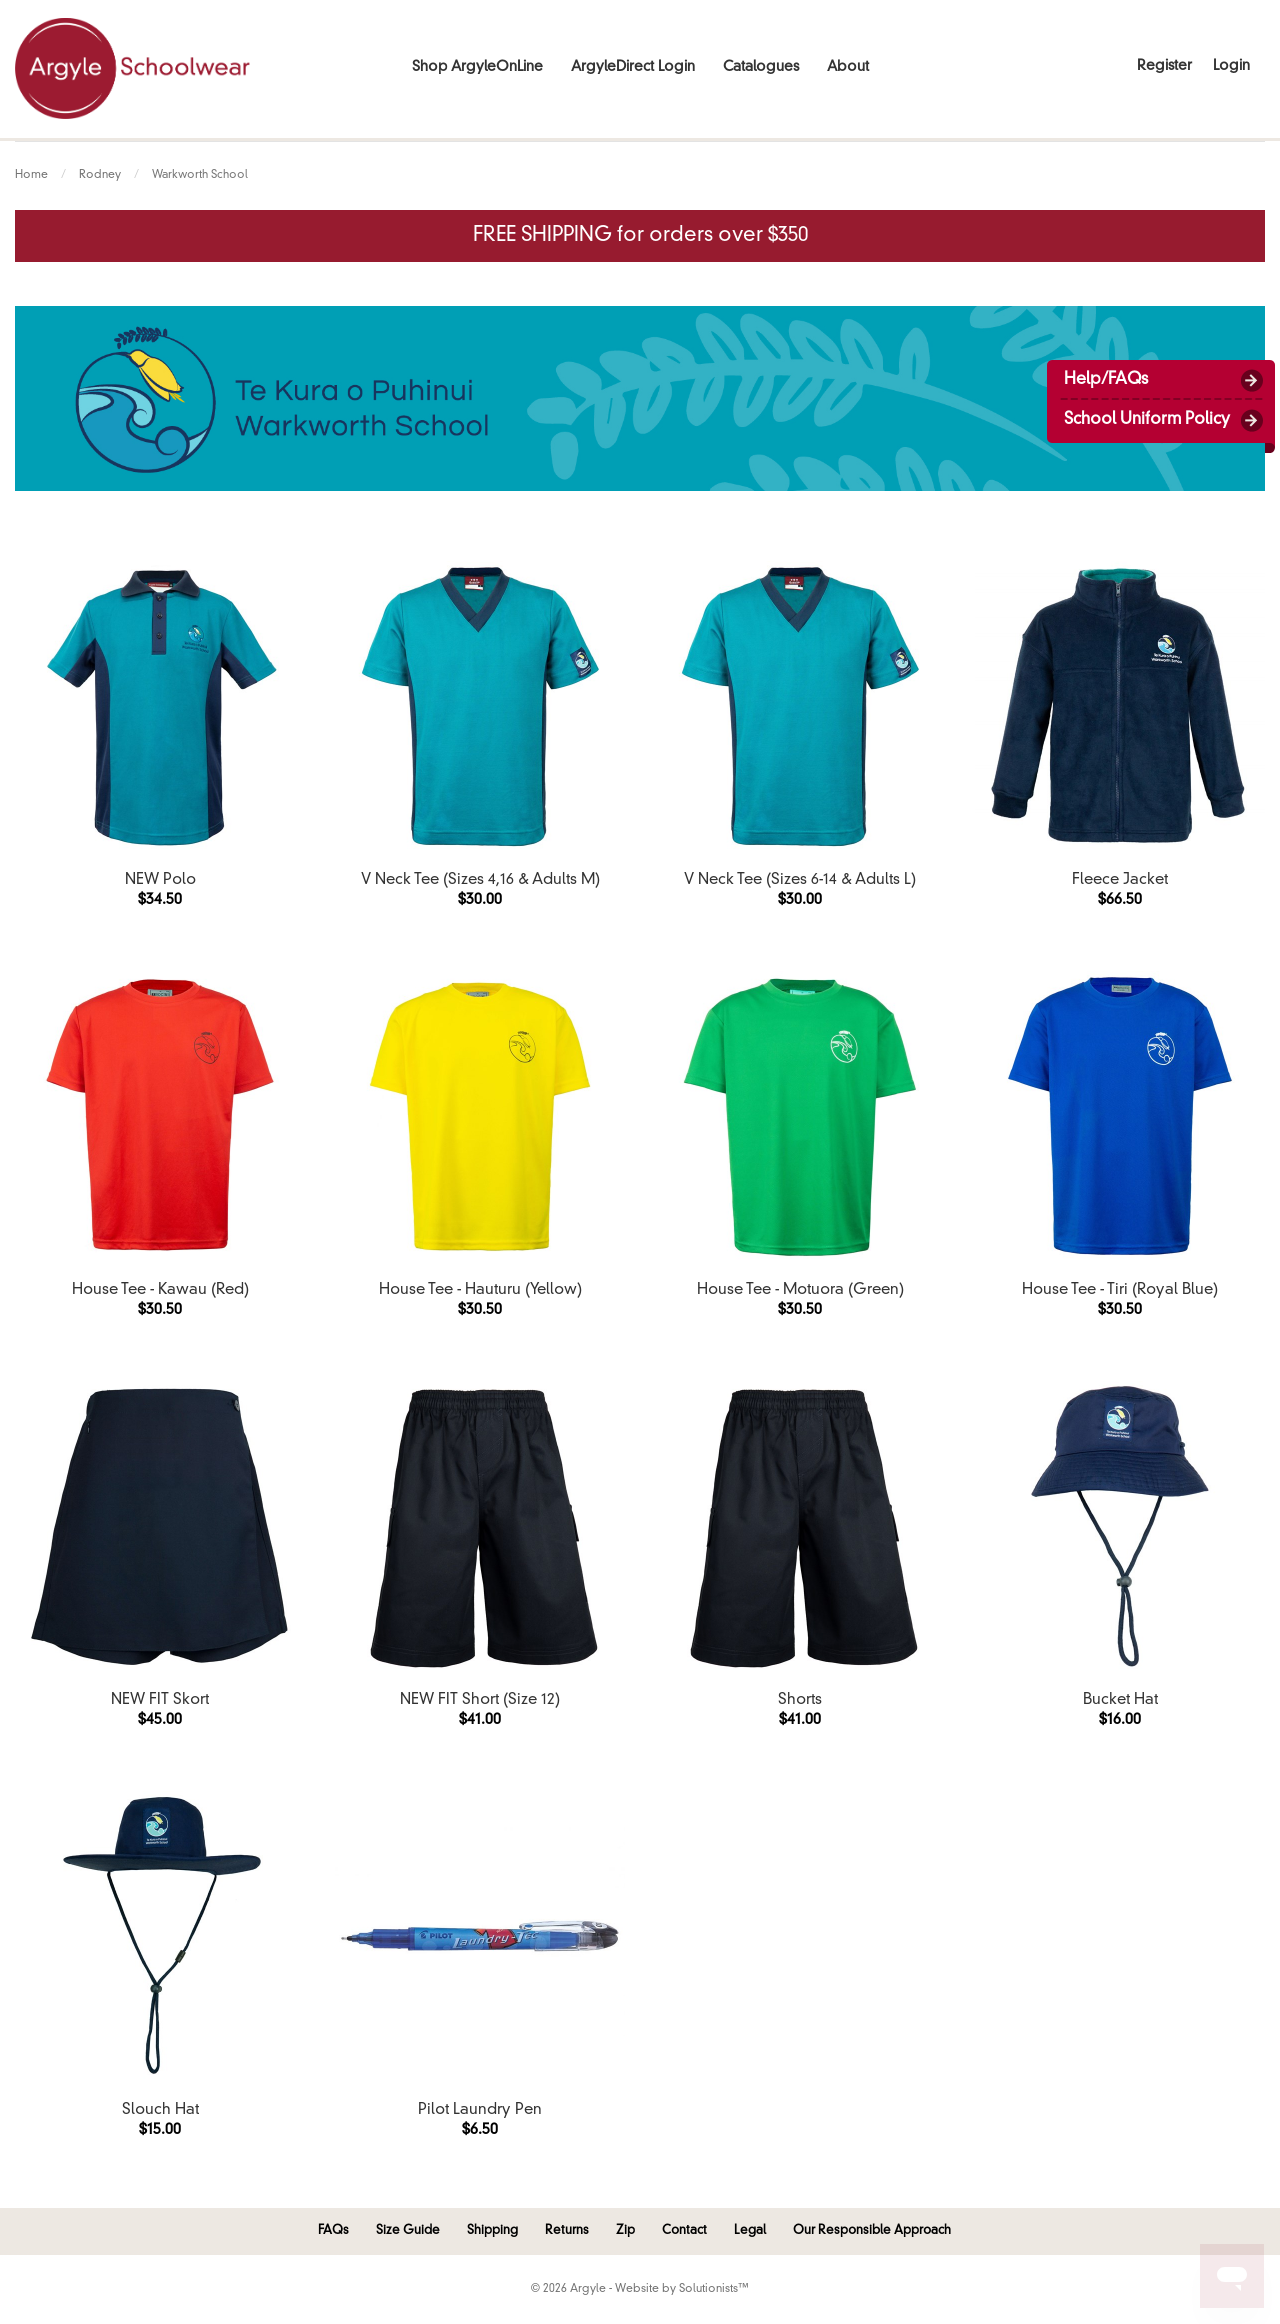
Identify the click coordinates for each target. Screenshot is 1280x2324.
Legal (750, 2231)
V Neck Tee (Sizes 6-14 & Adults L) (800, 880)
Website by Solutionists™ (682, 2289)
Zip (625, 2231)
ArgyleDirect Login (633, 67)
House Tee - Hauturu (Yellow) (480, 1290)
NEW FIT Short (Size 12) (480, 1700)
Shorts (800, 1700)
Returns (567, 2231)
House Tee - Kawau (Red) (160, 1290)
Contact (684, 2231)
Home (31, 175)
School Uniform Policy (1147, 420)
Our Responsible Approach (872, 2231)
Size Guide (408, 2231)
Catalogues (761, 67)
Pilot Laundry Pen (480, 2110)
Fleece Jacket (1120, 880)
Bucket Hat (1120, 1700)
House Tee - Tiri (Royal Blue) (1120, 1290)
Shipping (492, 2231)
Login (1231, 66)
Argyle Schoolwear (132, 68)
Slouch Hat (160, 2110)
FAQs (333, 2231)
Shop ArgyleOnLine (477, 67)
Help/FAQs (1106, 380)
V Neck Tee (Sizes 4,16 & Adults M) (480, 880)
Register (1164, 66)
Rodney (100, 175)
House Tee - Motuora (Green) (800, 1290)
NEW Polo (160, 880)
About (848, 67)
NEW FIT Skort (160, 1700)
